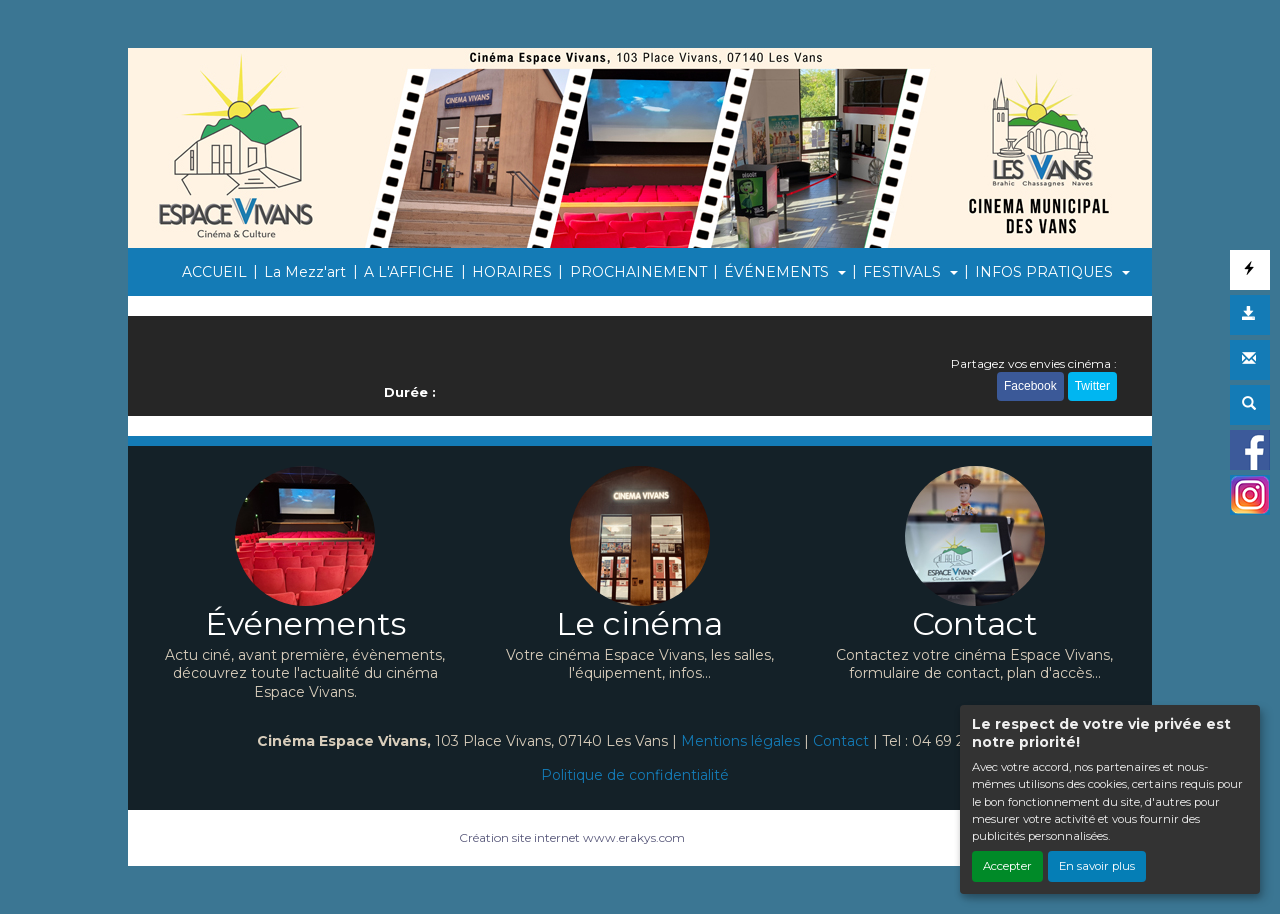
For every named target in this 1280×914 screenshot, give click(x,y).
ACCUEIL (214, 272)
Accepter (1007, 866)
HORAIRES (512, 272)
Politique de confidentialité (635, 775)
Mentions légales (740, 741)
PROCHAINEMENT (638, 272)
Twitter (1092, 386)
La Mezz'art (305, 272)
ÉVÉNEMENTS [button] (778, 272)
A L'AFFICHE (409, 272)
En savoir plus (1097, 866)
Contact (841, 741)
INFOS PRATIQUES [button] (1046, 272)
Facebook (1030, 386)
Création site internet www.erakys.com (572, 837)
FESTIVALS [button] (904, 272)
